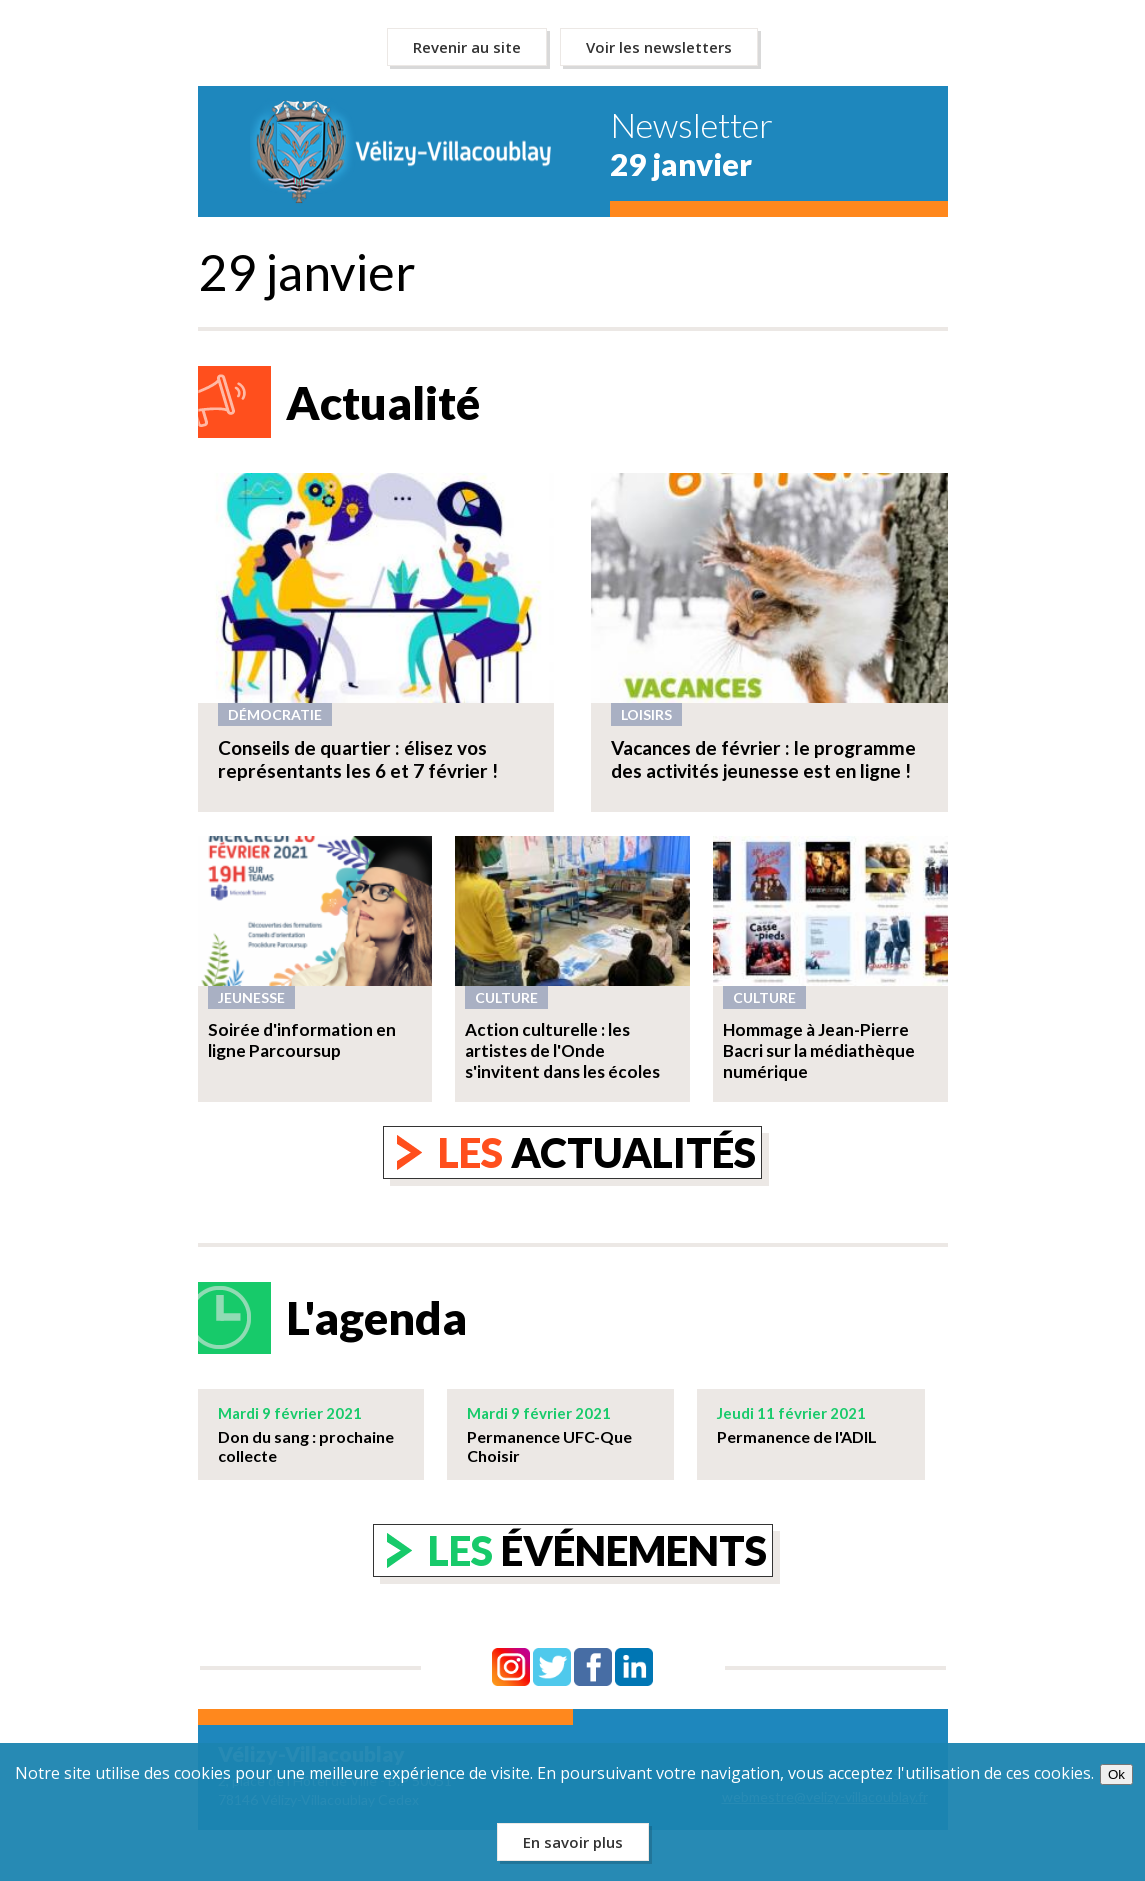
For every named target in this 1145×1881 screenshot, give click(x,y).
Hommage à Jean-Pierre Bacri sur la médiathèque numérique (819, 1050)
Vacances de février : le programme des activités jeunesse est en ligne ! (763, 759)
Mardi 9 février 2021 (290, 1413)
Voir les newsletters (659, 47)
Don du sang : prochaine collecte (306, 1446)
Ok (1116, 1774)
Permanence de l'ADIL (797, 1436)
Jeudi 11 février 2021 (791, 1413)
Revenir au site (467, 47)
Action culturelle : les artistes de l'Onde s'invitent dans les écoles (562, 1050)
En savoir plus (573, 1842)
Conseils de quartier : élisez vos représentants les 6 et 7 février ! (358, 759)
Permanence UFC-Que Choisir (549, 1446)
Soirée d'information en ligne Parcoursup (302, 1040)
